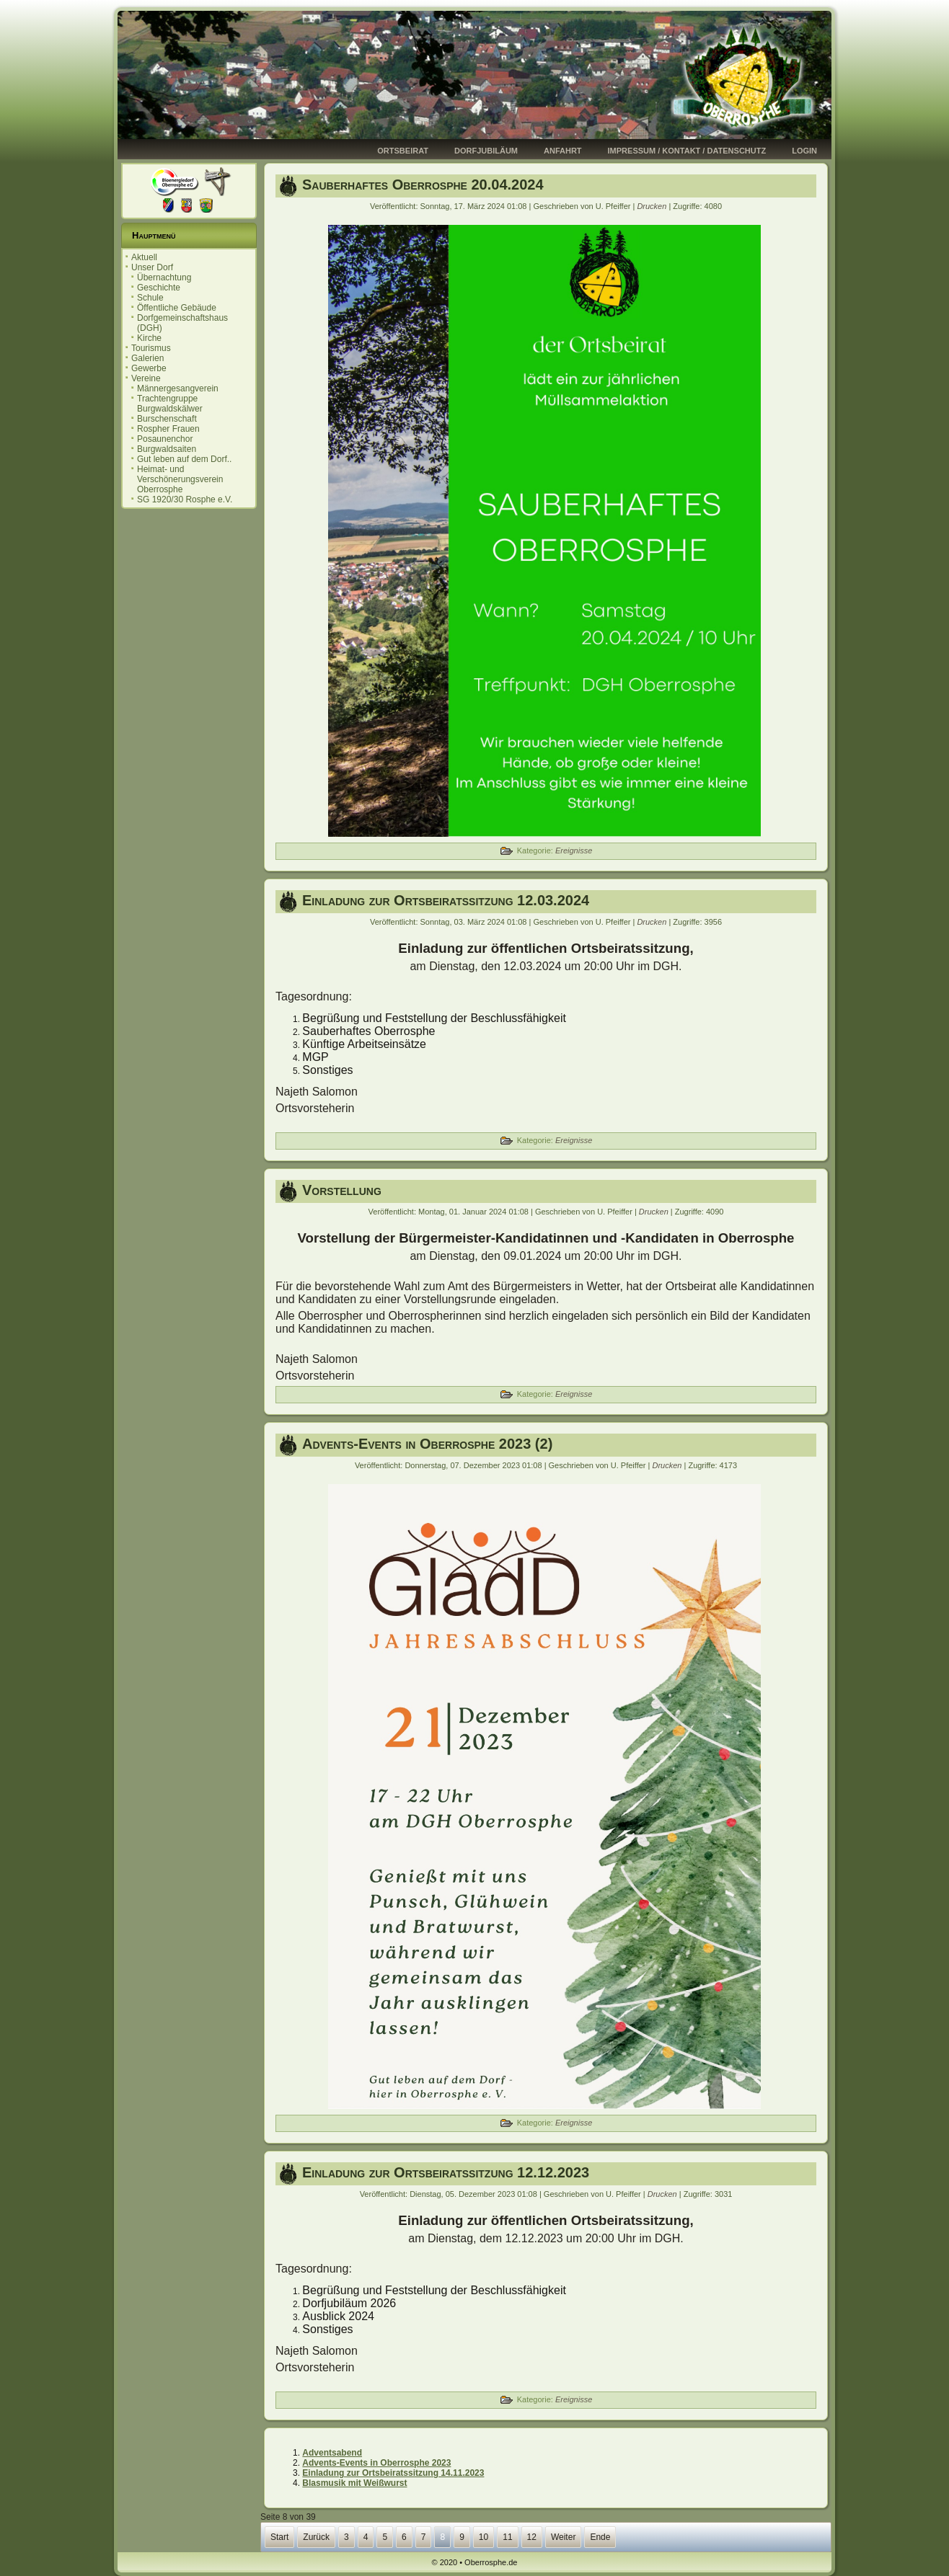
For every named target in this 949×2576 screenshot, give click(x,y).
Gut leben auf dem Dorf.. (184, 459)
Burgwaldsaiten (166, 449)
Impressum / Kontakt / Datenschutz (687, 150)
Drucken (652, 206)
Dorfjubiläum (486, 150)
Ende (600, 2537)
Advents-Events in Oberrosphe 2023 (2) (427, 1444)
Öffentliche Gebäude (176, 308)
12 (532, 2537)
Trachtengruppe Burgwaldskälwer (170, 404)
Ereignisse (573, 850)
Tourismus (151, 348)
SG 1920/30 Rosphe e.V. (184, 499)
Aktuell (144, 257)
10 (483, 2537)
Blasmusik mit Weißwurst (354, 2483)
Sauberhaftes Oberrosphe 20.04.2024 (423, 184)
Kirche (149, 338)
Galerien (147, 358)
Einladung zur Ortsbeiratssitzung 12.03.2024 (445, 900)
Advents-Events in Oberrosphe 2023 (376, 2463)
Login (804, 150)
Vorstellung (341, 1190)
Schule (150, 298)
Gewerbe (149, 368)
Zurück (316, 2537)
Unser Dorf (152, 267)
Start (279, 2537)
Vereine (146, 378)
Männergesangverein (178, 388)
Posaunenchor (165, 439)
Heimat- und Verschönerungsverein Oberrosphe (180, 479)
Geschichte (158, 288)
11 (507, 2537)
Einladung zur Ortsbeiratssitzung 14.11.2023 (393, 2473)
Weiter (563, 2537)
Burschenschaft (167, 419)
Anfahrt (563, 150)
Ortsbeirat (402, 150)
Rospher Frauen (168, 429)
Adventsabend (332, 2453)
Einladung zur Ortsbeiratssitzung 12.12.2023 (445, 2172)
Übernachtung (164, 277)
